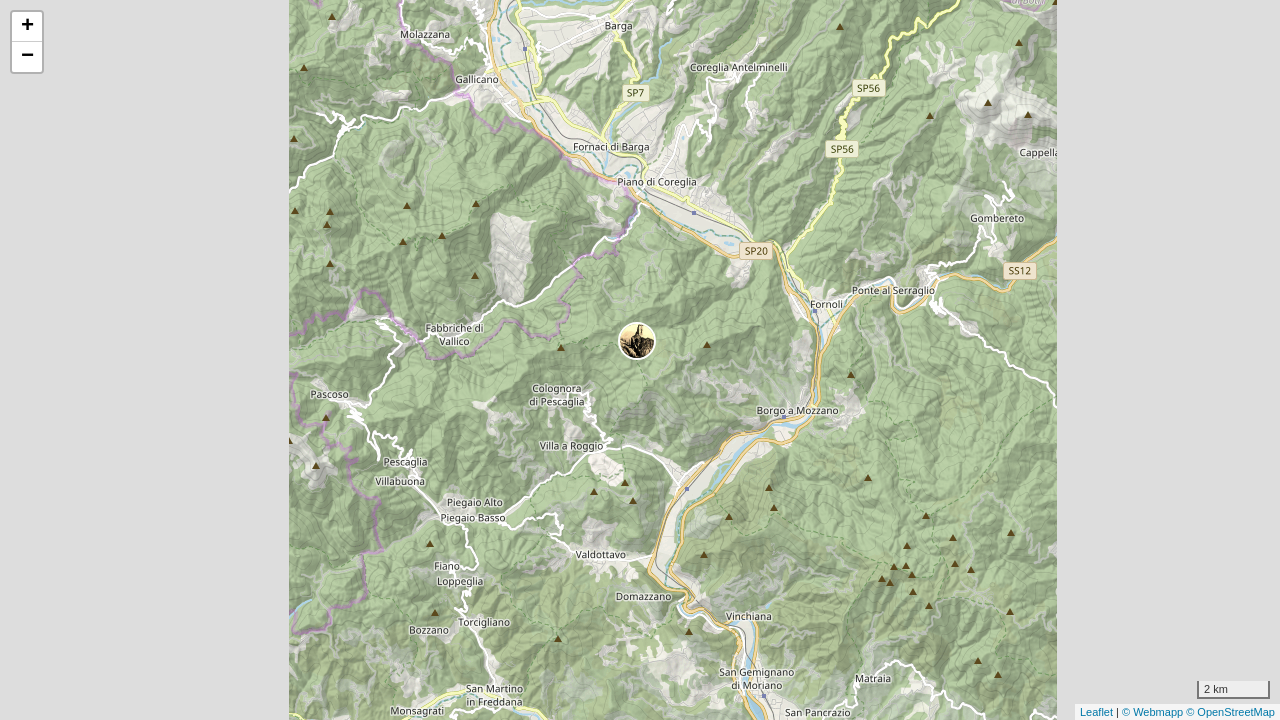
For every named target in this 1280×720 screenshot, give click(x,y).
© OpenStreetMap (1230, 712)
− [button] (27, 57)
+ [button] (27, 27)
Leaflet (1096, 712)
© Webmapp (1154, 712)
